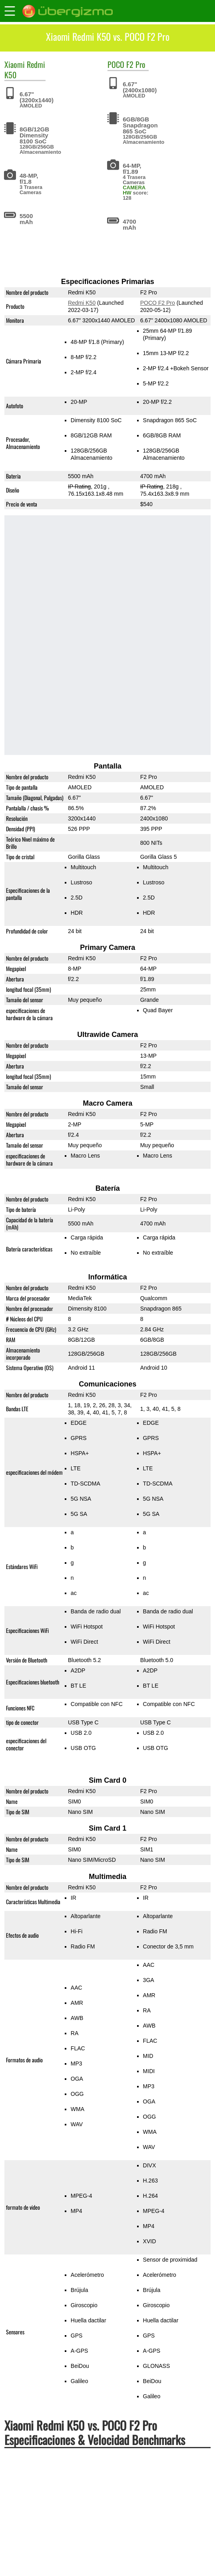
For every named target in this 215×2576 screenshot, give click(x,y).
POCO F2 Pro (157, 303)
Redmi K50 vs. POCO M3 (47, 2493)
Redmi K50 (82, 303)
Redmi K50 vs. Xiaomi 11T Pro (54, 2544)
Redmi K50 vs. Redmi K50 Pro (54, 2527)
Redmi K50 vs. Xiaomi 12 (47, 2561)
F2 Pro (135, 64)
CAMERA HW (134, 190)
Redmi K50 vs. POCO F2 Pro (52, 2510)
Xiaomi (14, 64)
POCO (116, 64)
